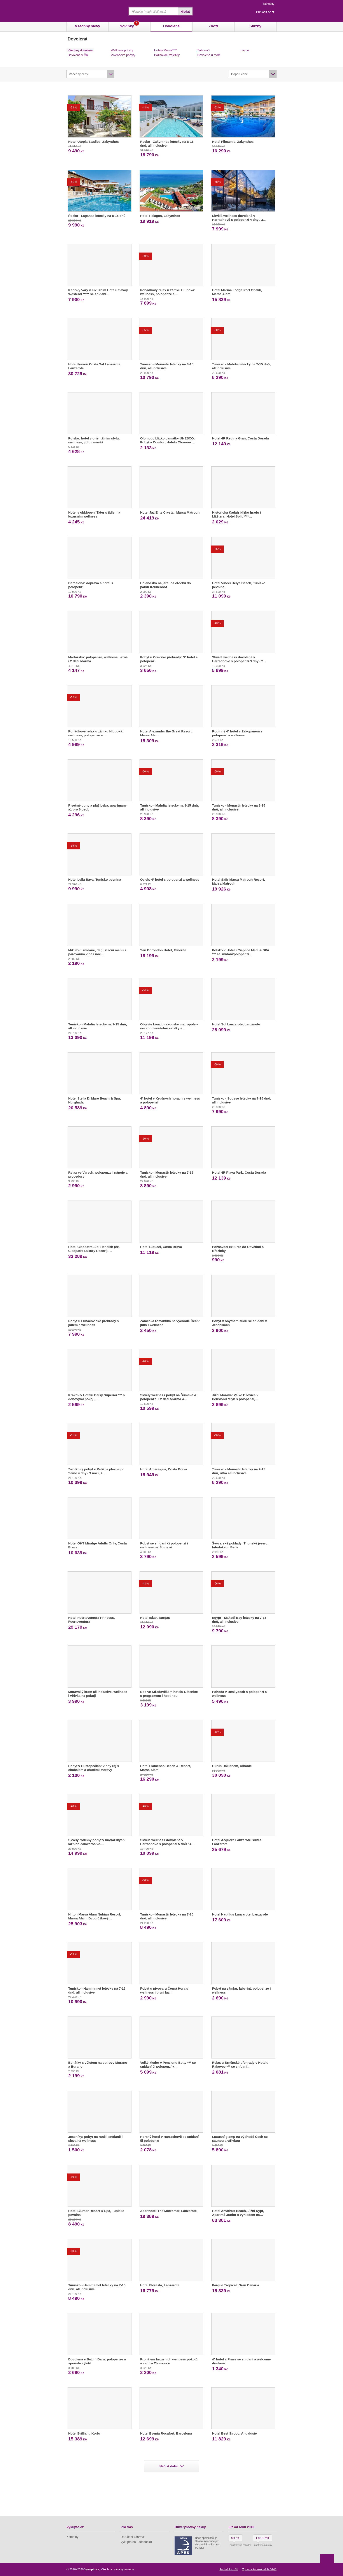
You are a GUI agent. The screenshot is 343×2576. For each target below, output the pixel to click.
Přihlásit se (263, 12)
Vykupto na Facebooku (136, 2542)
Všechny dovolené (80, 50)
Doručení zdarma (132, 2537)
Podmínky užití (228, 2569)
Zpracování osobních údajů (259, 2569)
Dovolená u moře (209, 55)
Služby (255, 26)
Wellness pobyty (122, 50)
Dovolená (171, 26)
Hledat (185, 11)
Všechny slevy (87, 26)
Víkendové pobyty (123, 55)
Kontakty (268, 3)
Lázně (245, 50)
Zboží (213, 26)
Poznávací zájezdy (167, 55)
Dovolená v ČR (78, 55)
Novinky (129, 25)
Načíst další (168, 2466)
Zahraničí (203, 50)
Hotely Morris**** (165, 50)
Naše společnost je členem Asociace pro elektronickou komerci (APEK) (207, 2542)
